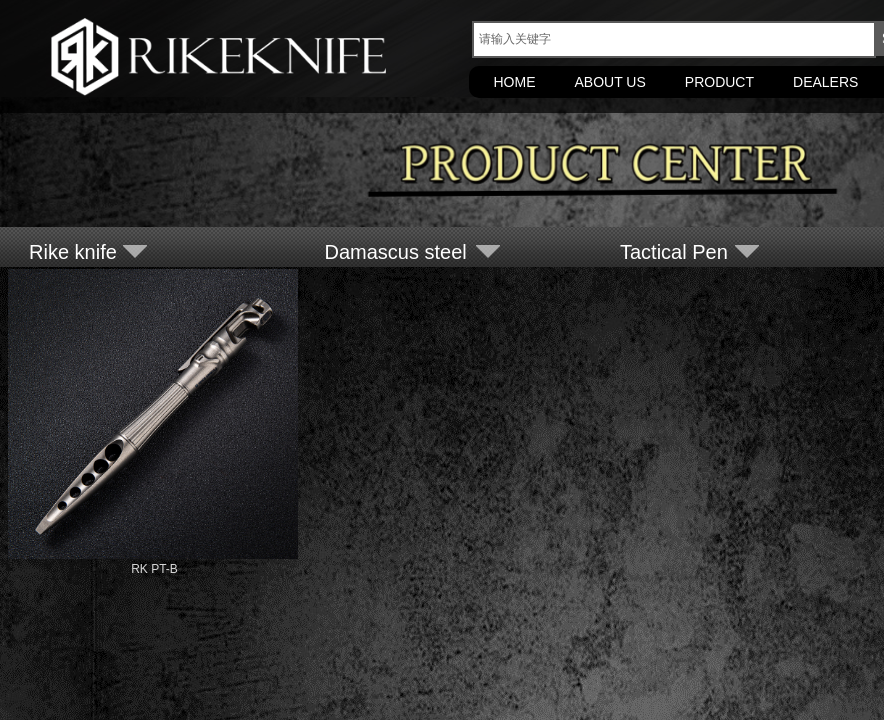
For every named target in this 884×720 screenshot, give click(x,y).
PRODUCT (719, 82)
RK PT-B (154, 569)
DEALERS (825, 82)
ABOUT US (610, 82)
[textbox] (674, 39)
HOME (515, 82)
